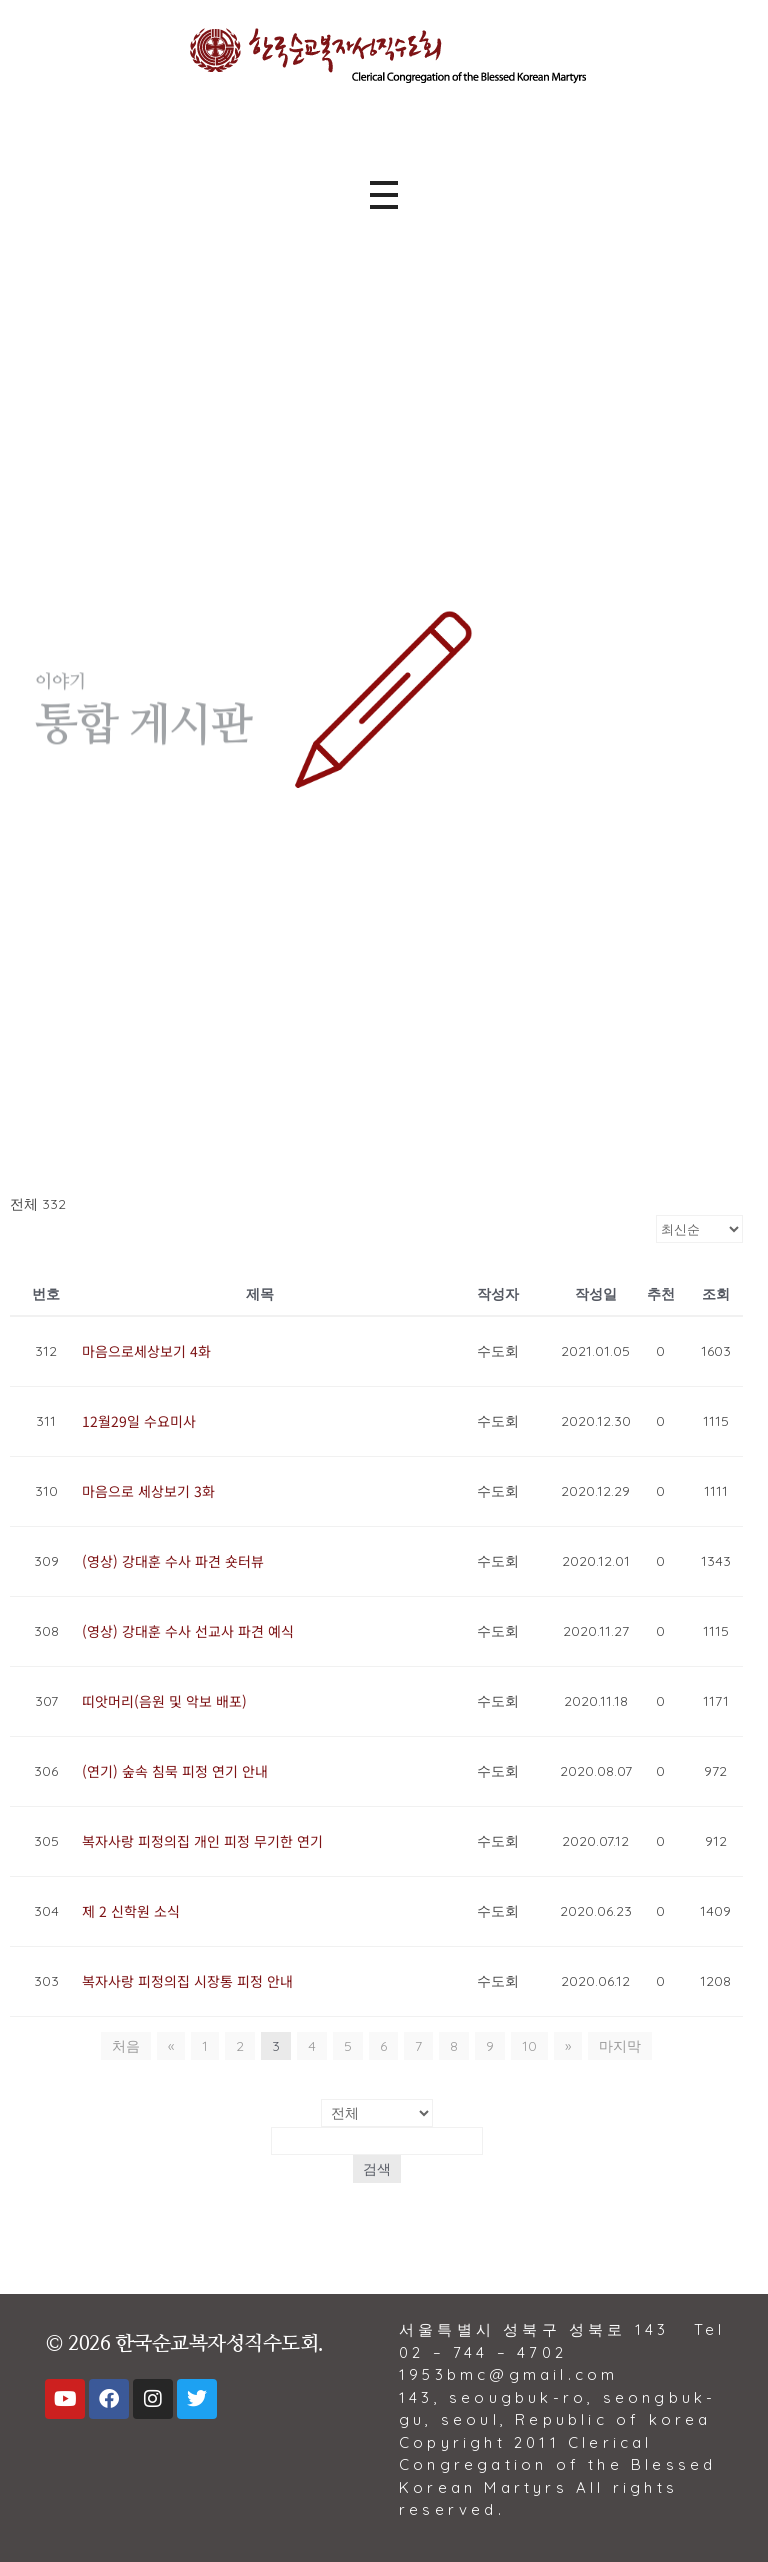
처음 (126, 2046)
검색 (377, 2169)
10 (529, 2046)
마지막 (620, 2046)
